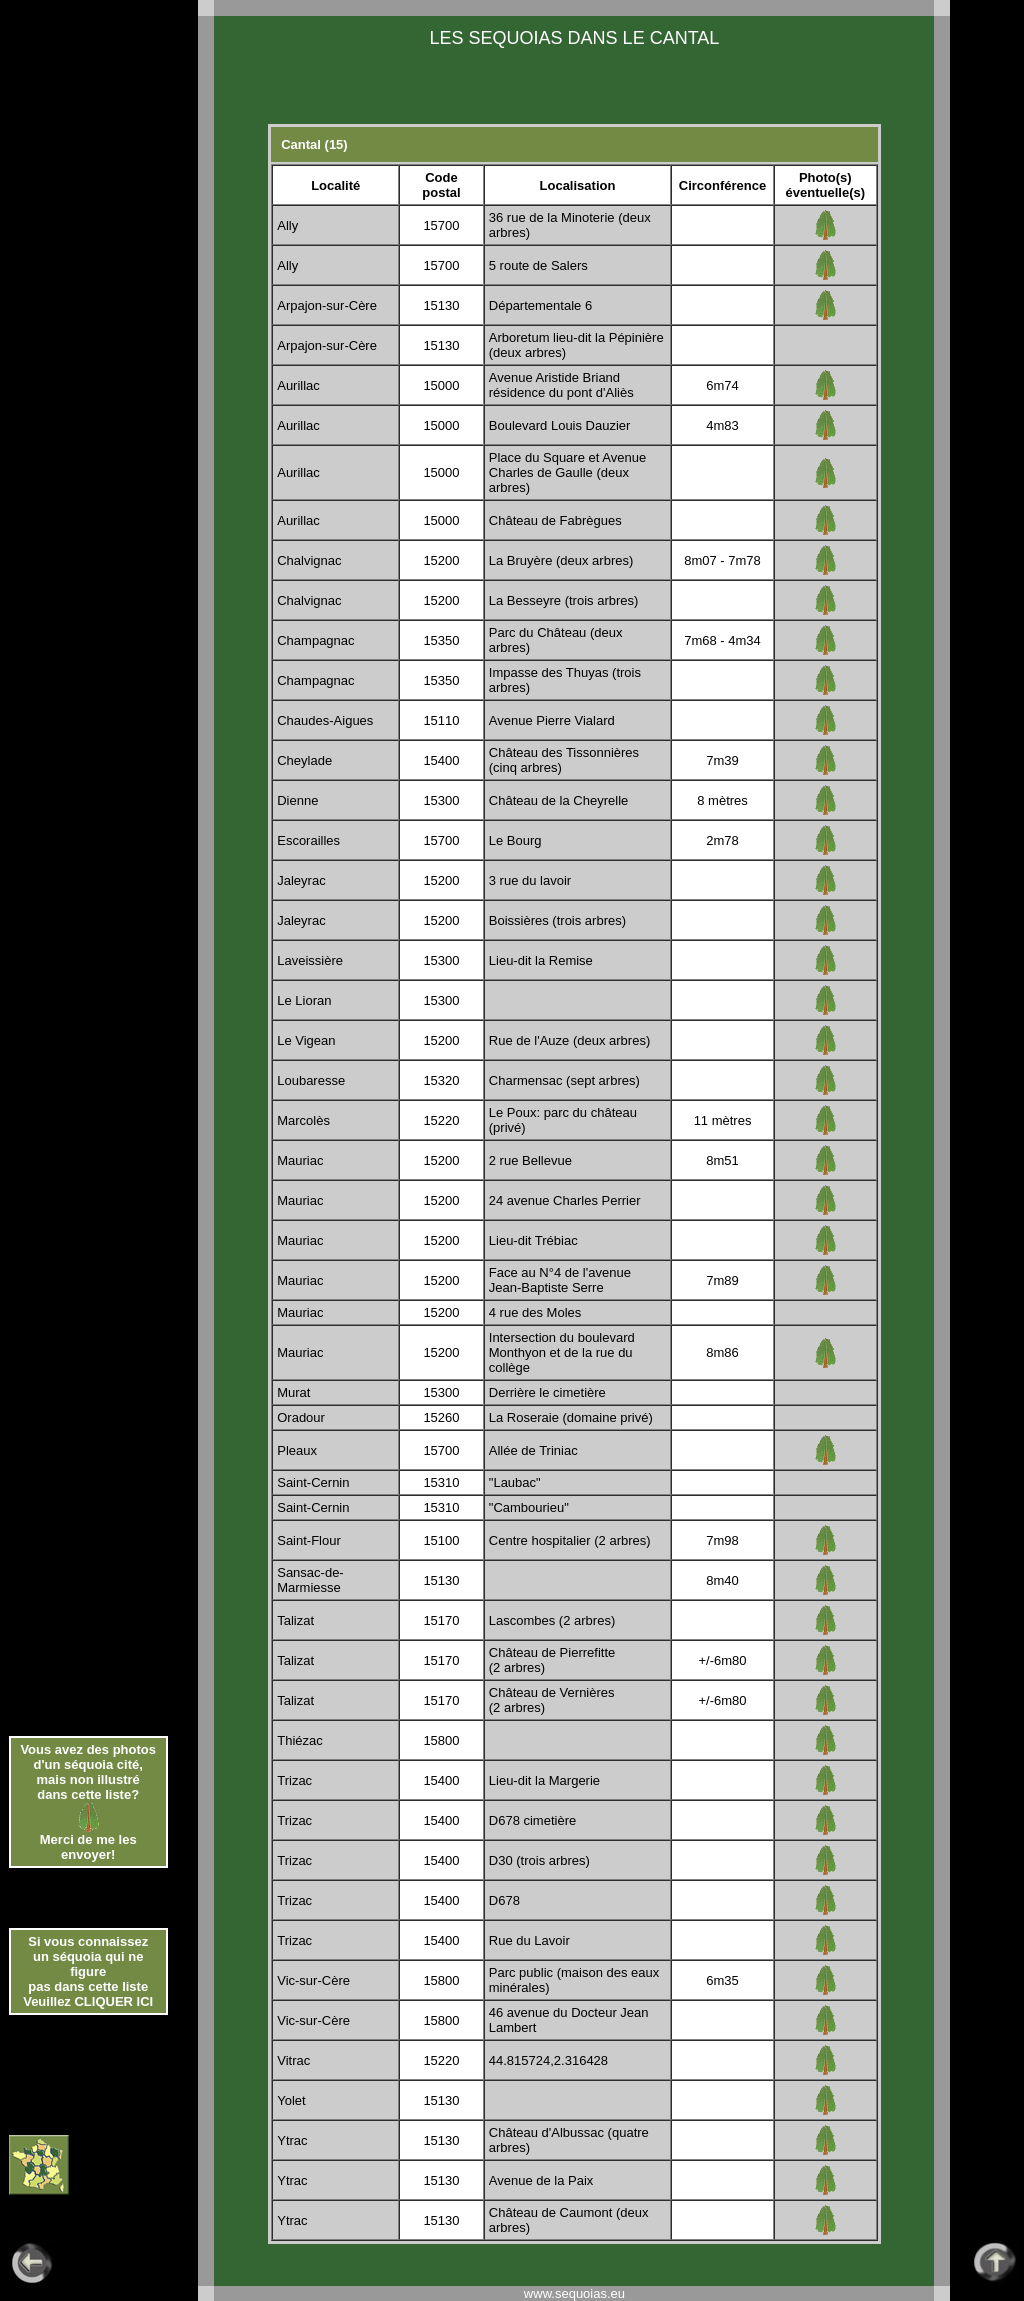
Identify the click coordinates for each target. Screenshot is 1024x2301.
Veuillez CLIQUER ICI (88, 2001)
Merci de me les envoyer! (88, 1847)
